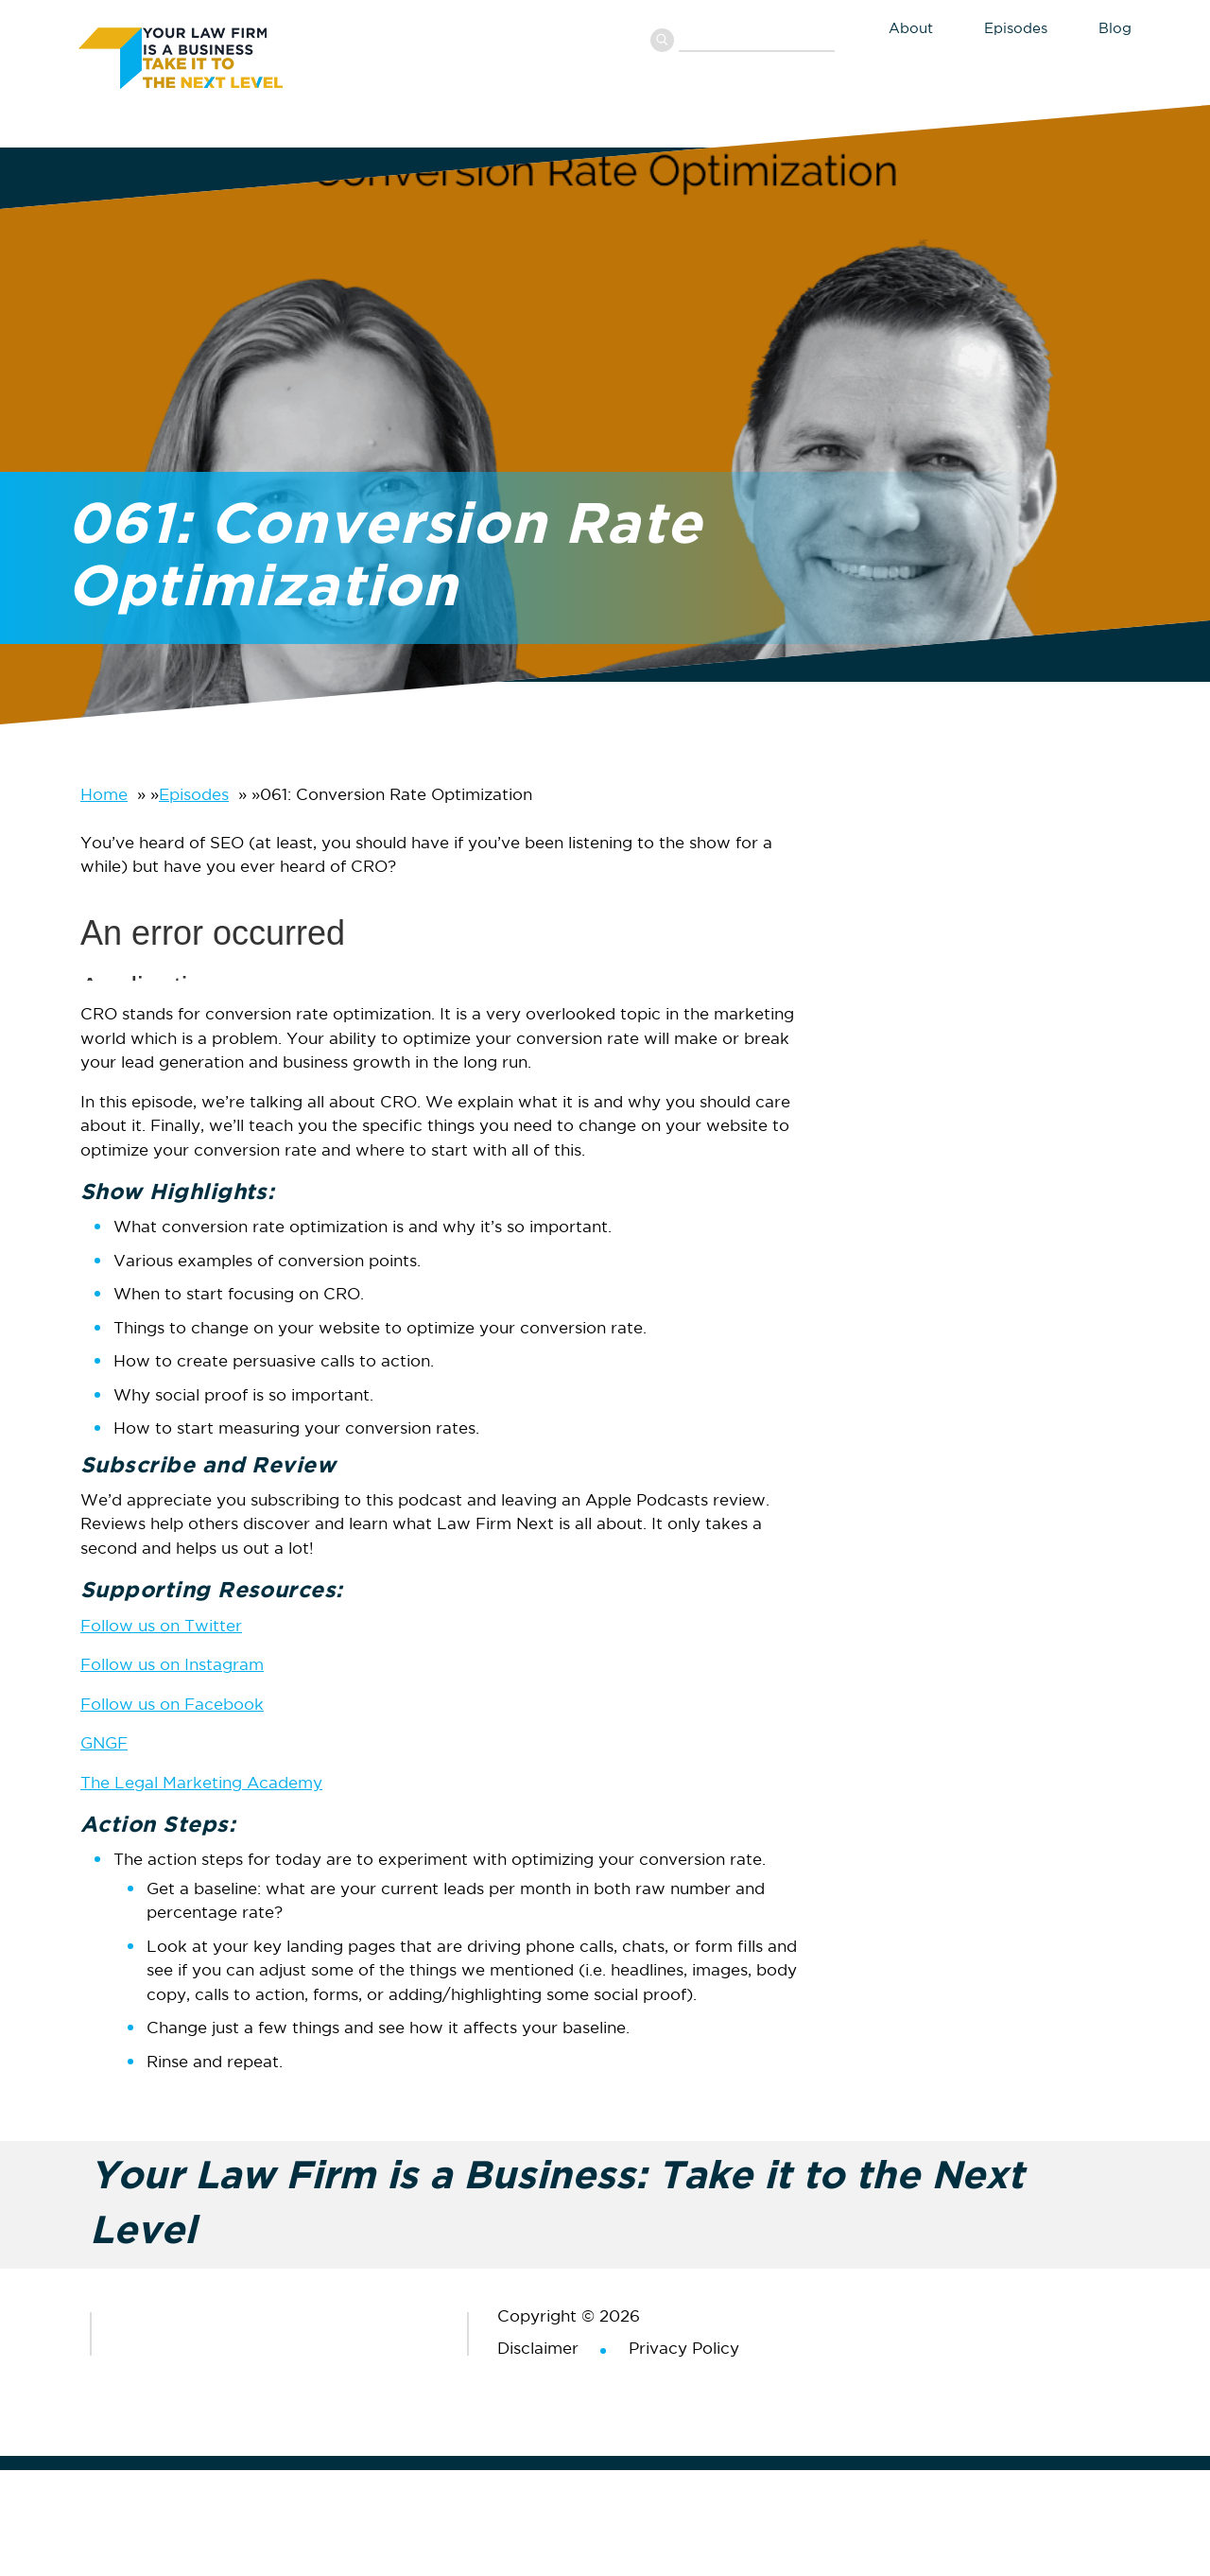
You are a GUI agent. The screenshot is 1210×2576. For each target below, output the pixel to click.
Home (104, 796)
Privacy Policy (684, 2349)
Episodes (194, 796)
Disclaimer (538, 2349)
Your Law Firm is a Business (220, 55)
